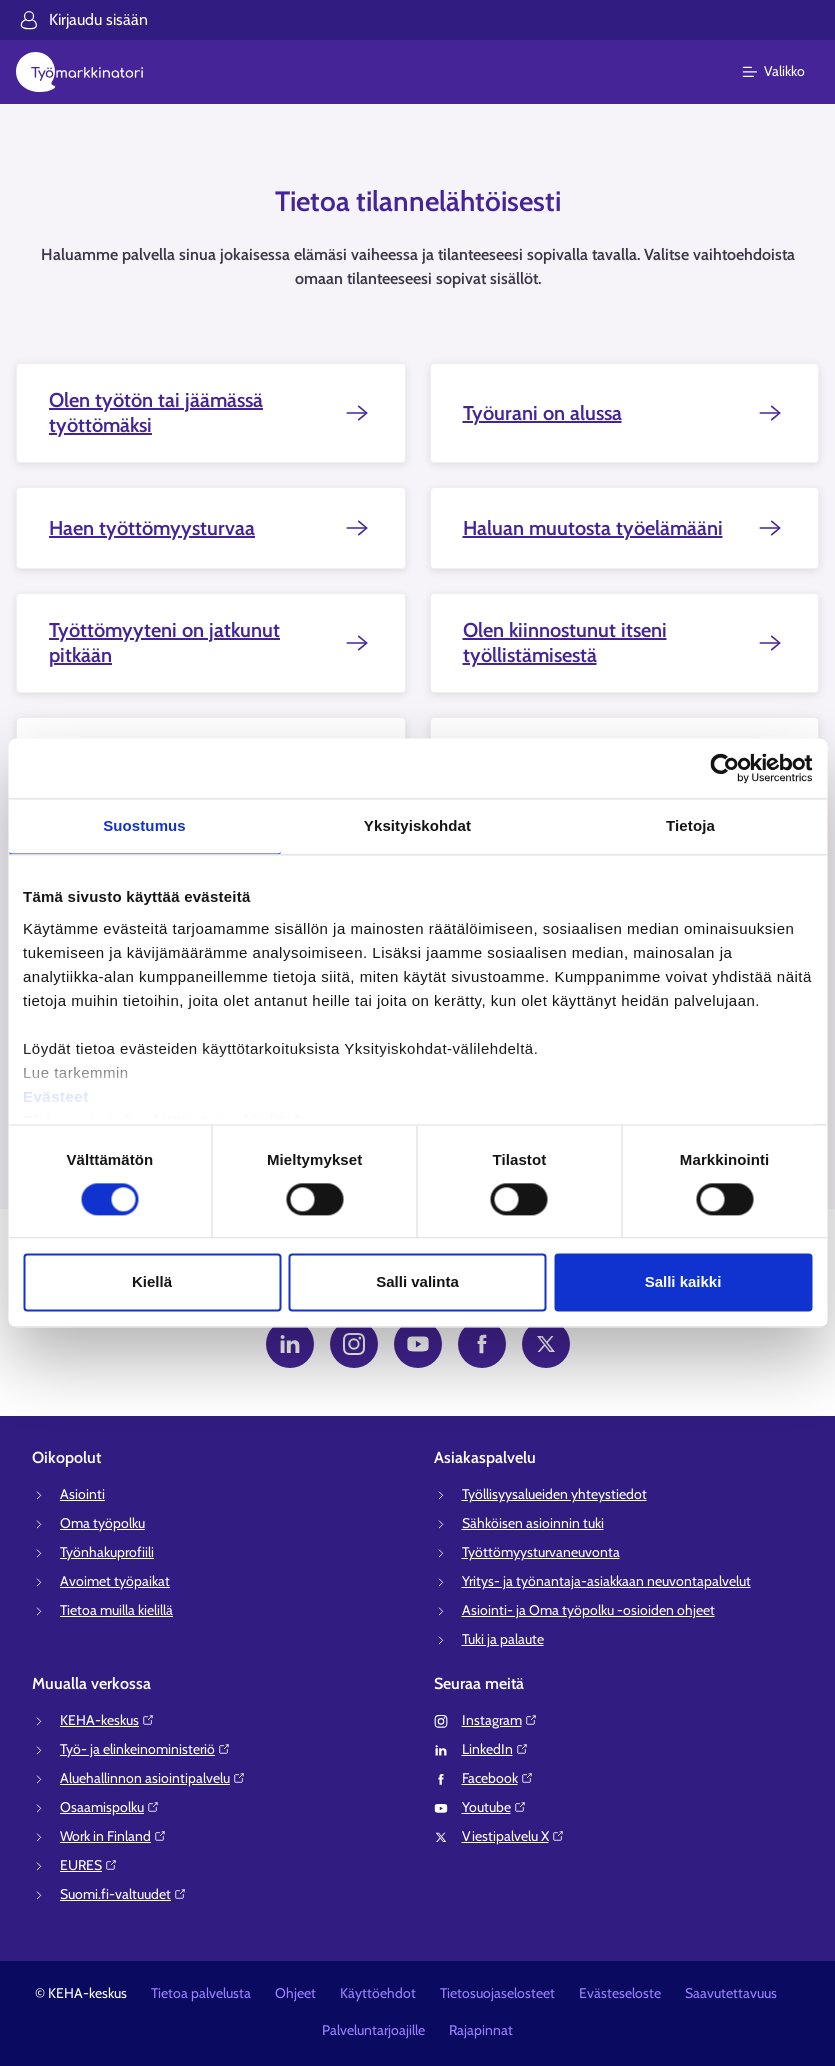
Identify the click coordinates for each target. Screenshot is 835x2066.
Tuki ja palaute (503, 1639)
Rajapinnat (481, 2030)
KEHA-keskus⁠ (107, 1720)
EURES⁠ (89, 1865)
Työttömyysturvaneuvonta (541, 1552)
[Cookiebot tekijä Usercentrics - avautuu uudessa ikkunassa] (724, 768)
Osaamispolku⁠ (110, 1807)
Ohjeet (295, 1993)
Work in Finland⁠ (113, 1836)
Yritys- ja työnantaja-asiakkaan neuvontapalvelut (606, 1581)
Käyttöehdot (378, 1993)
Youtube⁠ (494, 1807)
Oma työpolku (102, 1523)
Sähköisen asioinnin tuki (533, 1523)
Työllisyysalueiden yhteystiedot (554, 1494)
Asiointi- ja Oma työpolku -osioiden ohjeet (588, 1610)
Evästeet (56, 1096)
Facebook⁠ (498, 1778)
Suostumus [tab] (144, 825)
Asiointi (82, 1494)
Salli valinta (417, 1282)
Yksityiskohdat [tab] (417, 825)
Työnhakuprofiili (107, 1552)
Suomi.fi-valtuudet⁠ (123, 1894)
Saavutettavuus (731, 1993)
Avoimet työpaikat (115, 1581)
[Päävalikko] (785, 72)
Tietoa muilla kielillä (116, 1610)
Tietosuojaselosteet (497, 1993)
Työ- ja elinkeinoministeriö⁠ (145, 1749)
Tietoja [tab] (690, 825)
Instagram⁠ (500, 1720)
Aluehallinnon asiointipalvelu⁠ (153, 1778)
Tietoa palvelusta (201, 1993)
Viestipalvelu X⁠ (513, 1836)
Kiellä (152, 1282)
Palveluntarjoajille (373, 2030)
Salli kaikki (683, 1282)
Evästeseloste (620, 1993)
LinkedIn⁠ (495, 1749)
